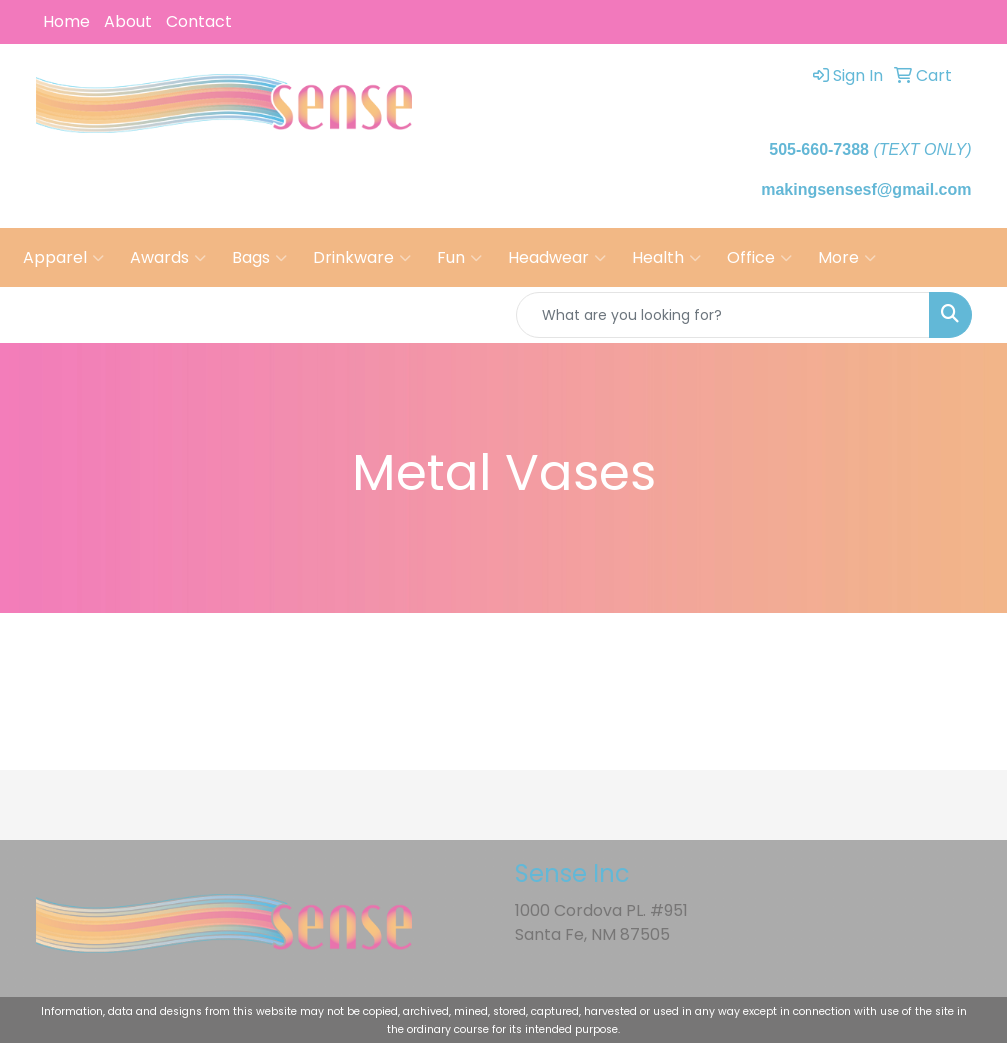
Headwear (557, 258)
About (128, 21)
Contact (199, 21)
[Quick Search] (723, 315)
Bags (259, 258)
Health (666, 258)
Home (66, 21)
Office (759, 258)
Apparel (63, 258)
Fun (459, 258)
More (847, 258)
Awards (168, 258)
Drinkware (362, 258)
